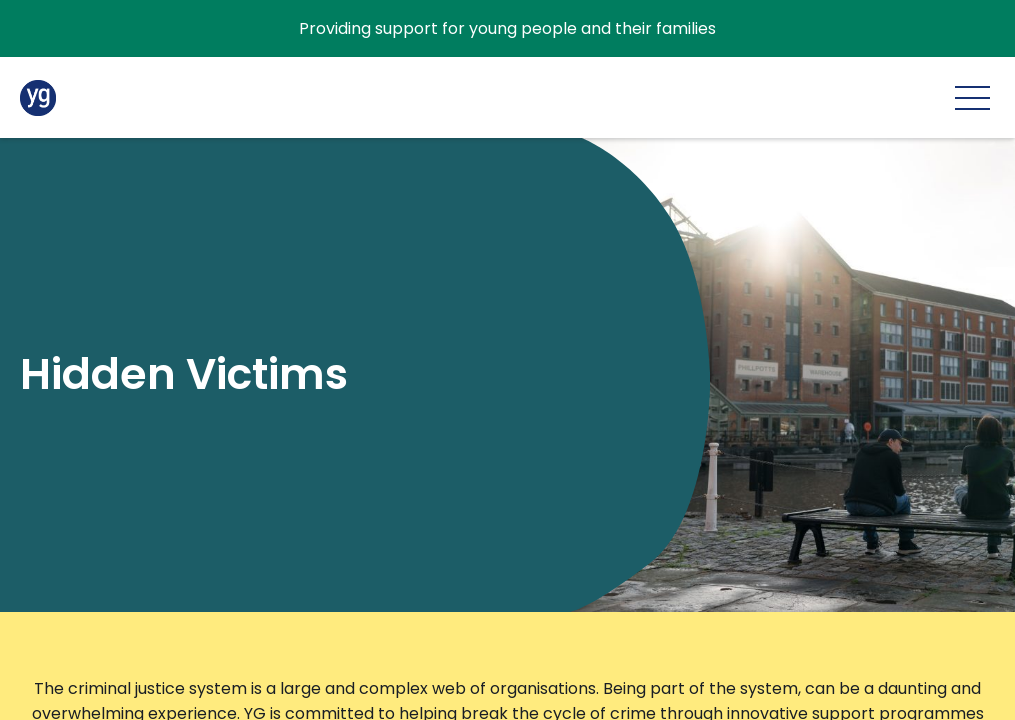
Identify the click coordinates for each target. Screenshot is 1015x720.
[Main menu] (972, 97)
